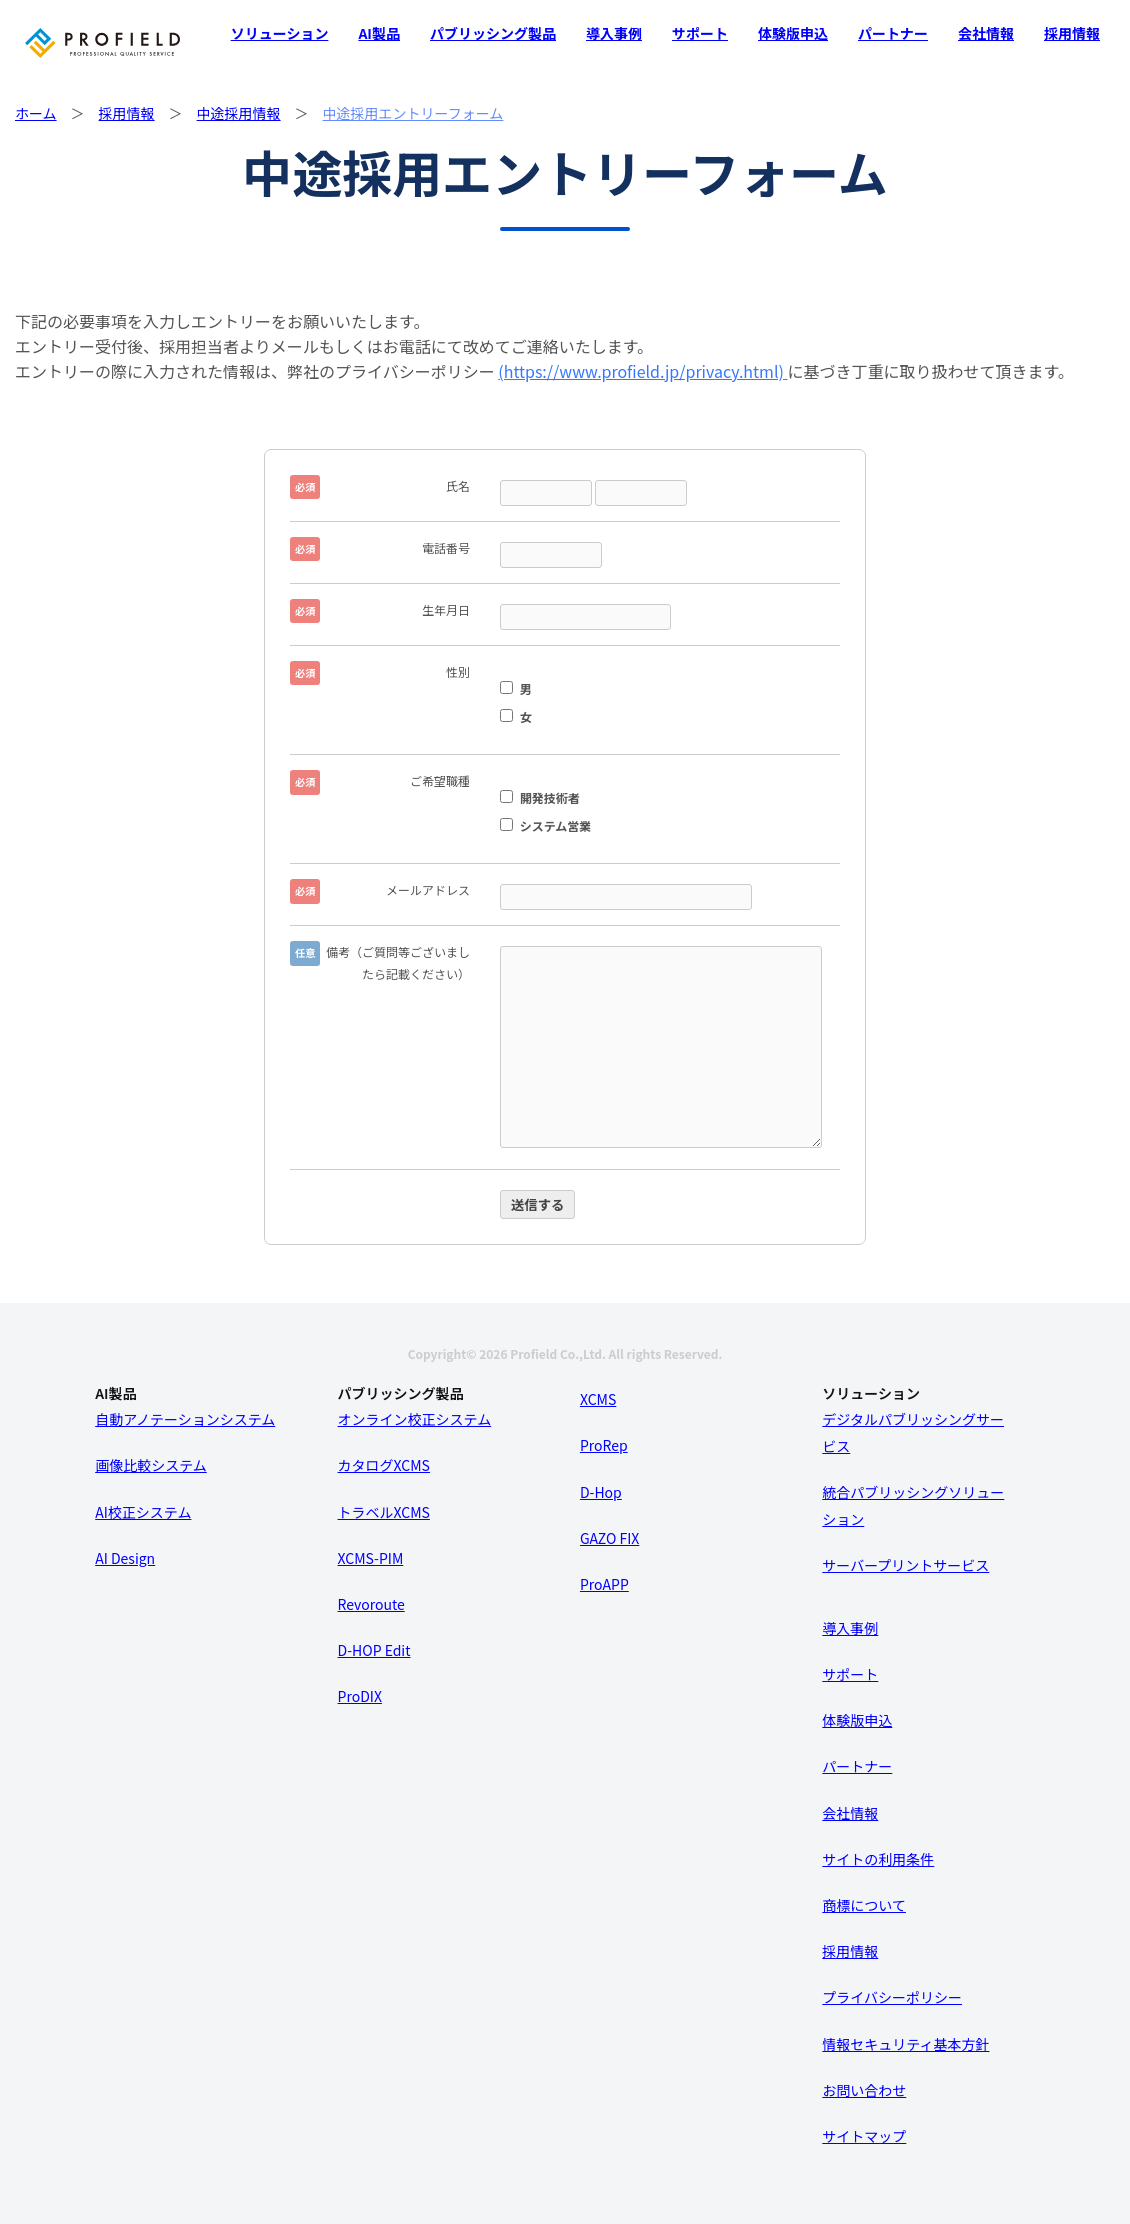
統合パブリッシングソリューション (913, 1505)
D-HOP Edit (374, 1650)
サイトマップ (864, 2136)
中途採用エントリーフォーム (413, 113)
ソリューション (280, 33)
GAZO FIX (609, 1538)
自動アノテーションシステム (185, 1419)
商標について (864, 1905)
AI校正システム (143, 1512)
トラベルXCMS (384, 1512)
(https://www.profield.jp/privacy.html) (642, 371)
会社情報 (986, 33)
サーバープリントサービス (905, 1565)
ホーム (36, 113)
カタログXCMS (384, 1465)
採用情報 (1072, 33)
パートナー (893, 33)
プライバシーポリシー (892, 1997)
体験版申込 (793, 33)
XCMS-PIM (371, 1558)
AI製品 (379, 33)
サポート (700, 33)
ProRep (604, 1445)
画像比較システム (151, 1465)
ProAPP (604, 1584)
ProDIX (360, 1696)
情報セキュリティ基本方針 (905, 2044)
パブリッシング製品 (493, 33)
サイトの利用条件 (878, 1859)
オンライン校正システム (415, 1419)
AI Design (125, 1558)
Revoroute (371, 1604)
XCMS (598, 1399)
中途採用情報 (239, 113)
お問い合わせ (864, 2090)
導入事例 (614, 33)
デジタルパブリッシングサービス (913, 1432)
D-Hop (601, 1492)
